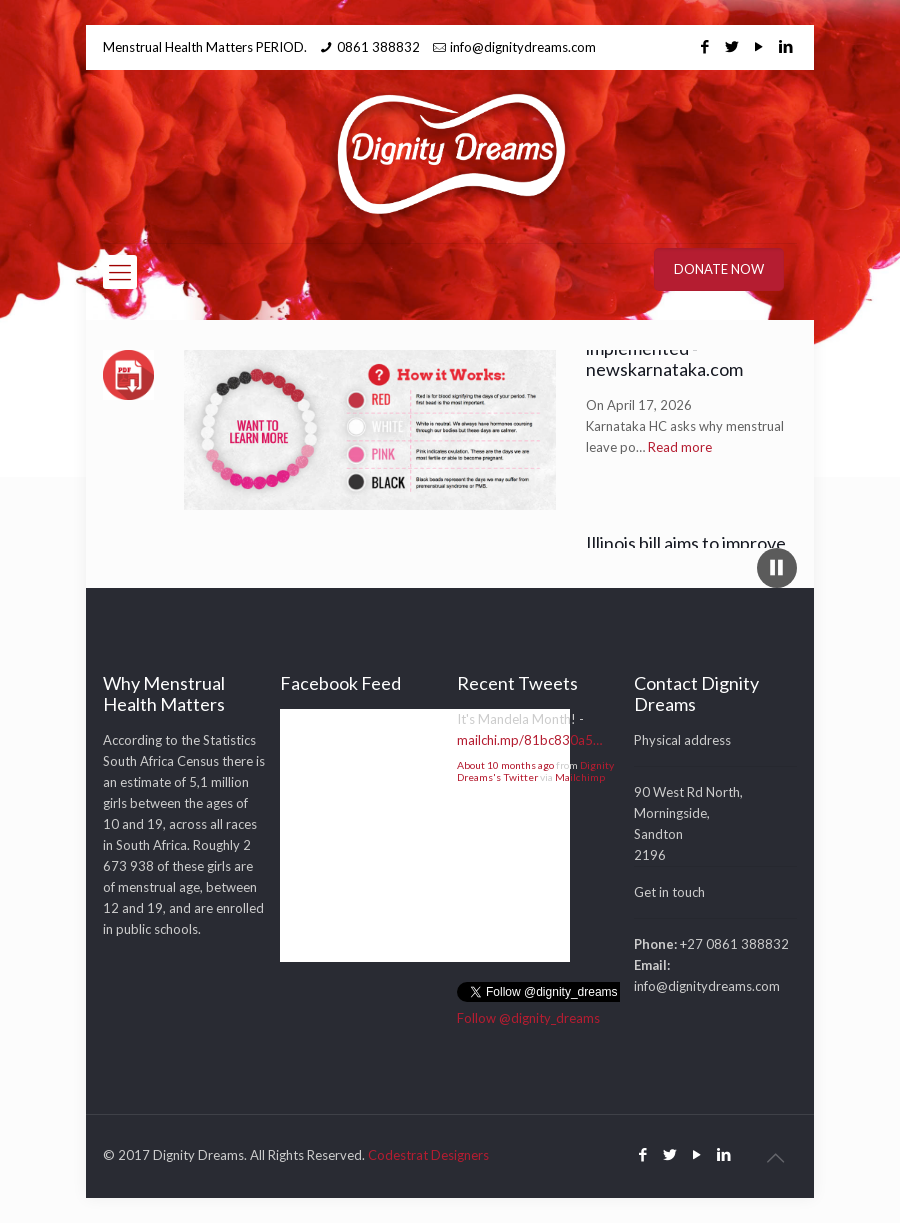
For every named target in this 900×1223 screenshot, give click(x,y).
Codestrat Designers (428, 1155)
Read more (680, 460)
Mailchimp (580, 777)
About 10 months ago (505, 765)
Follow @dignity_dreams (528, 1018)
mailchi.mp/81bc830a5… (529, 740)
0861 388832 (378, 47)
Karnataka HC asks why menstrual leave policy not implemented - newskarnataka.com (687, 350)
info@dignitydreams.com (523, 47)
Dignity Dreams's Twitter (535, 771)
